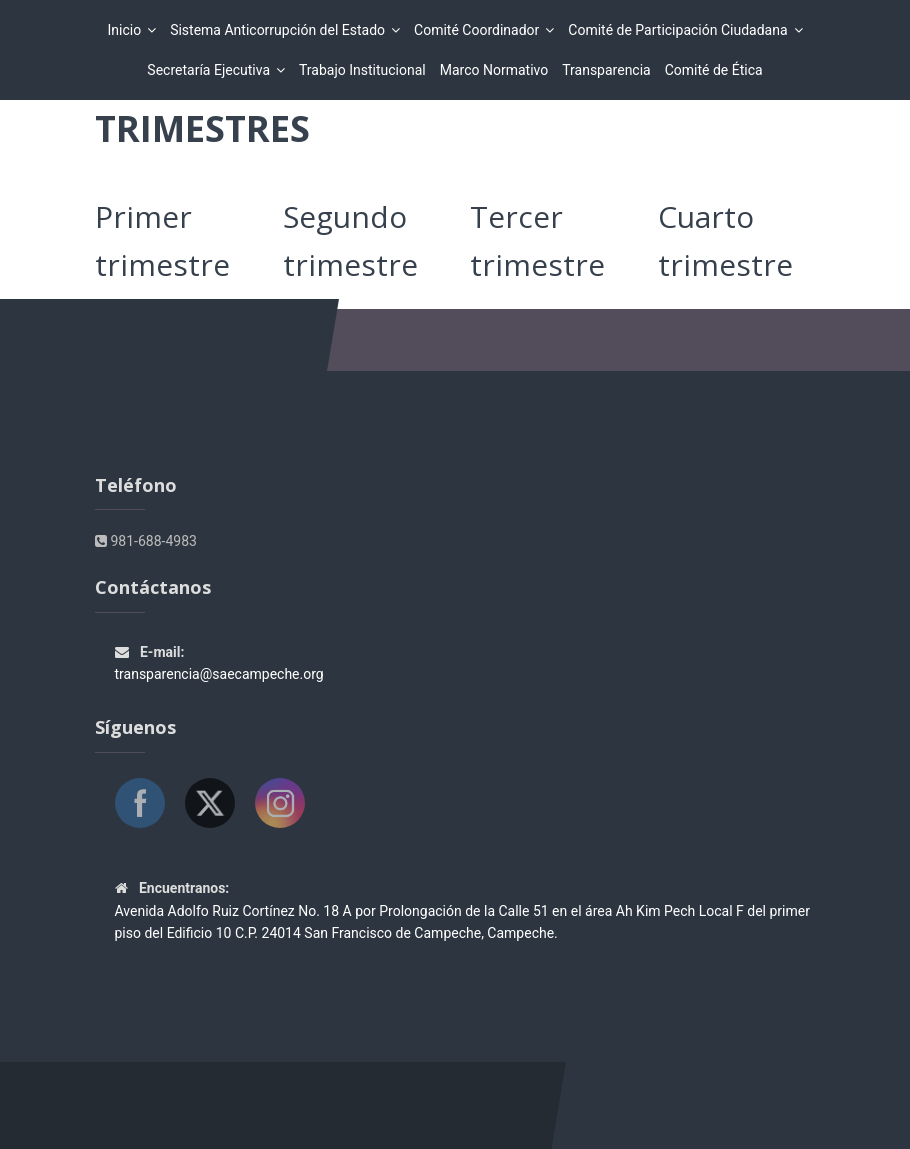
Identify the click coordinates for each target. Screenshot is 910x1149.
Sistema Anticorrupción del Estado (280, 30)
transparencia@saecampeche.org (219, 674)
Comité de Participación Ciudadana (680, 30)
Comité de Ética (714, 70)
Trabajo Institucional (362, 70)
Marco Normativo (494, 70)
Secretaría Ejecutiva (211, 70)
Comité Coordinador (479, 30)
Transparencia (606, 70)
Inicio (127, 30)
